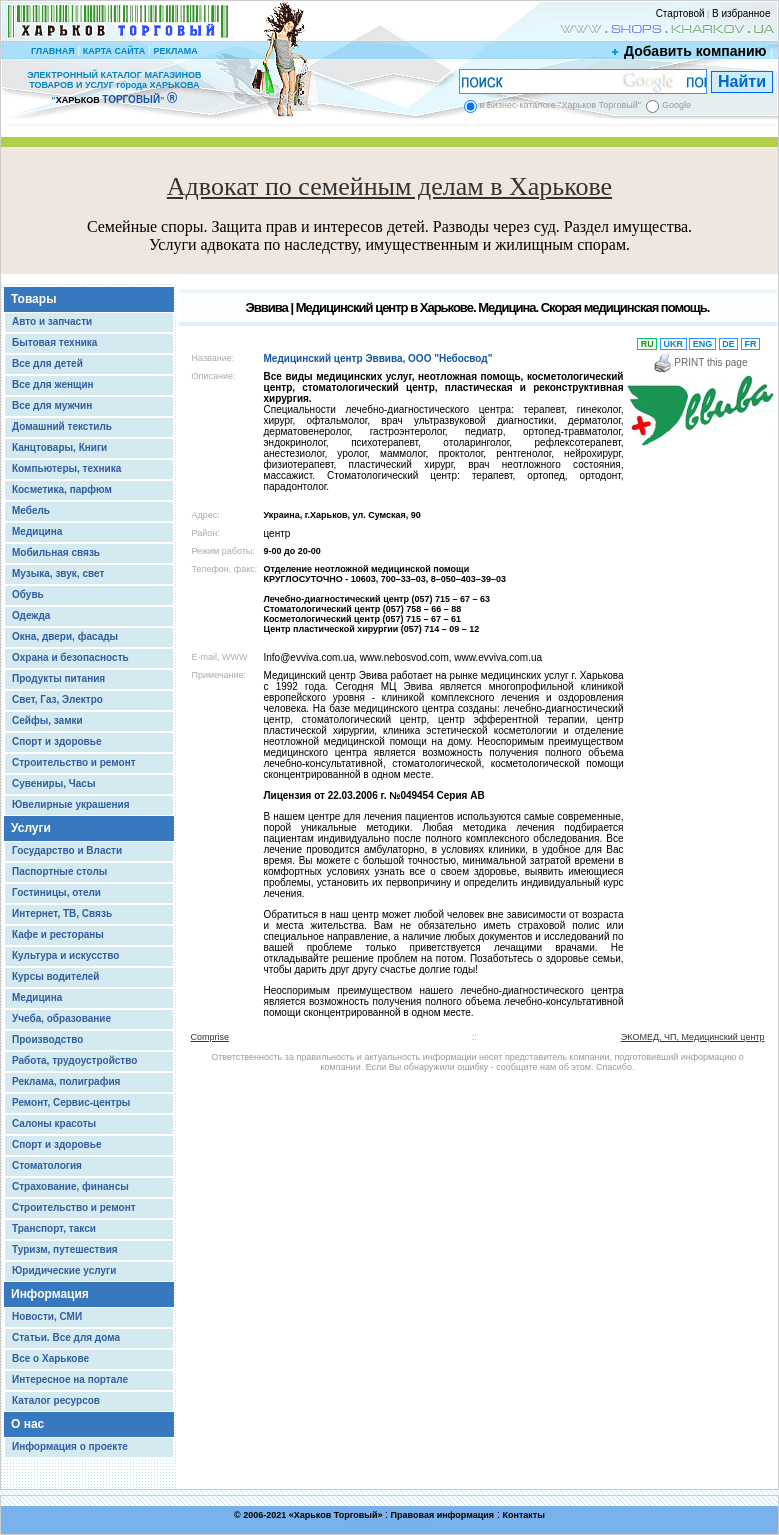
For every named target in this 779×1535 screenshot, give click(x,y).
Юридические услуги (64, 1270)
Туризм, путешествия (65, 1249)
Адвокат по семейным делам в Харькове (389, 186)
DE (729, 344)
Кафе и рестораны (58, 934)
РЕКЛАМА (175, 51)
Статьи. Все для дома (66, 1337)
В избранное (741, 13)
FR (750, 344)
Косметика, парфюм (62, 489)
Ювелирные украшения (71, 804)
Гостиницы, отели (56, 892)
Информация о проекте (70, 1446)
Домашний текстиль (62, 426)
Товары (33, 299)
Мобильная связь (56, 552)
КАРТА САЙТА (114, 51)
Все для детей (47, 363)
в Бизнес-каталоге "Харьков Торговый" (560, 105)
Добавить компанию (690, 51)
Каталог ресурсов (56, 1400)
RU (647, 344)
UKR (673, 344)
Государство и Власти (67, 850)
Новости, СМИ (47, 1316)
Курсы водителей (55, 976)
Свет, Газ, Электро (57, 699)
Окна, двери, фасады (65, 636)
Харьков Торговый (336, 1515)
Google (676, 105)
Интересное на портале (70, 1379)
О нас (27, 1424)
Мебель (31, 510)
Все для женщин (53, 384)
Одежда (31, 615)
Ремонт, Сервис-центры (71, 1102)
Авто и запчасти (52, 321)
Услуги (31, 828)
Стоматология (47, 1165)
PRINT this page (700, 362)
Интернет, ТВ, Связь (62, 913)
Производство (47, 1039)
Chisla (414, 1525)
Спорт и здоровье (56, 741)
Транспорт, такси (54, 1228)
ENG (702, 344)
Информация (50, 1294)
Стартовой (680, 13)
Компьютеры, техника (66, 468)
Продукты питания (58, 678)
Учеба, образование (61, 1018)
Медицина (37, 531)
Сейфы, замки (47, 720)
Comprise (210, 1037)
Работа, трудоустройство (74, 1060)
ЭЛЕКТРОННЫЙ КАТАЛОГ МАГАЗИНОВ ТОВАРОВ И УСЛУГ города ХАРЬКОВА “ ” (114, 87)
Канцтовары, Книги (59, 447)
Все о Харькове (50, 1358)
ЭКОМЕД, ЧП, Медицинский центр (693, 1037)
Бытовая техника (54, 342)
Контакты (523, 1515)
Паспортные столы (59, 871)
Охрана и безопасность (70, 657)
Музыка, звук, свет (58, 573)
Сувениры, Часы (53, 783)
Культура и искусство (65, 955)
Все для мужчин (52, 405)
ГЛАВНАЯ (53, 51)
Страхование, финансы (70, 1186)
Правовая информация (443, 1515)
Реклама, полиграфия (66, 1081)
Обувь (28, 594)
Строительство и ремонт (74, 762)
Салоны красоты (54, 1123)
